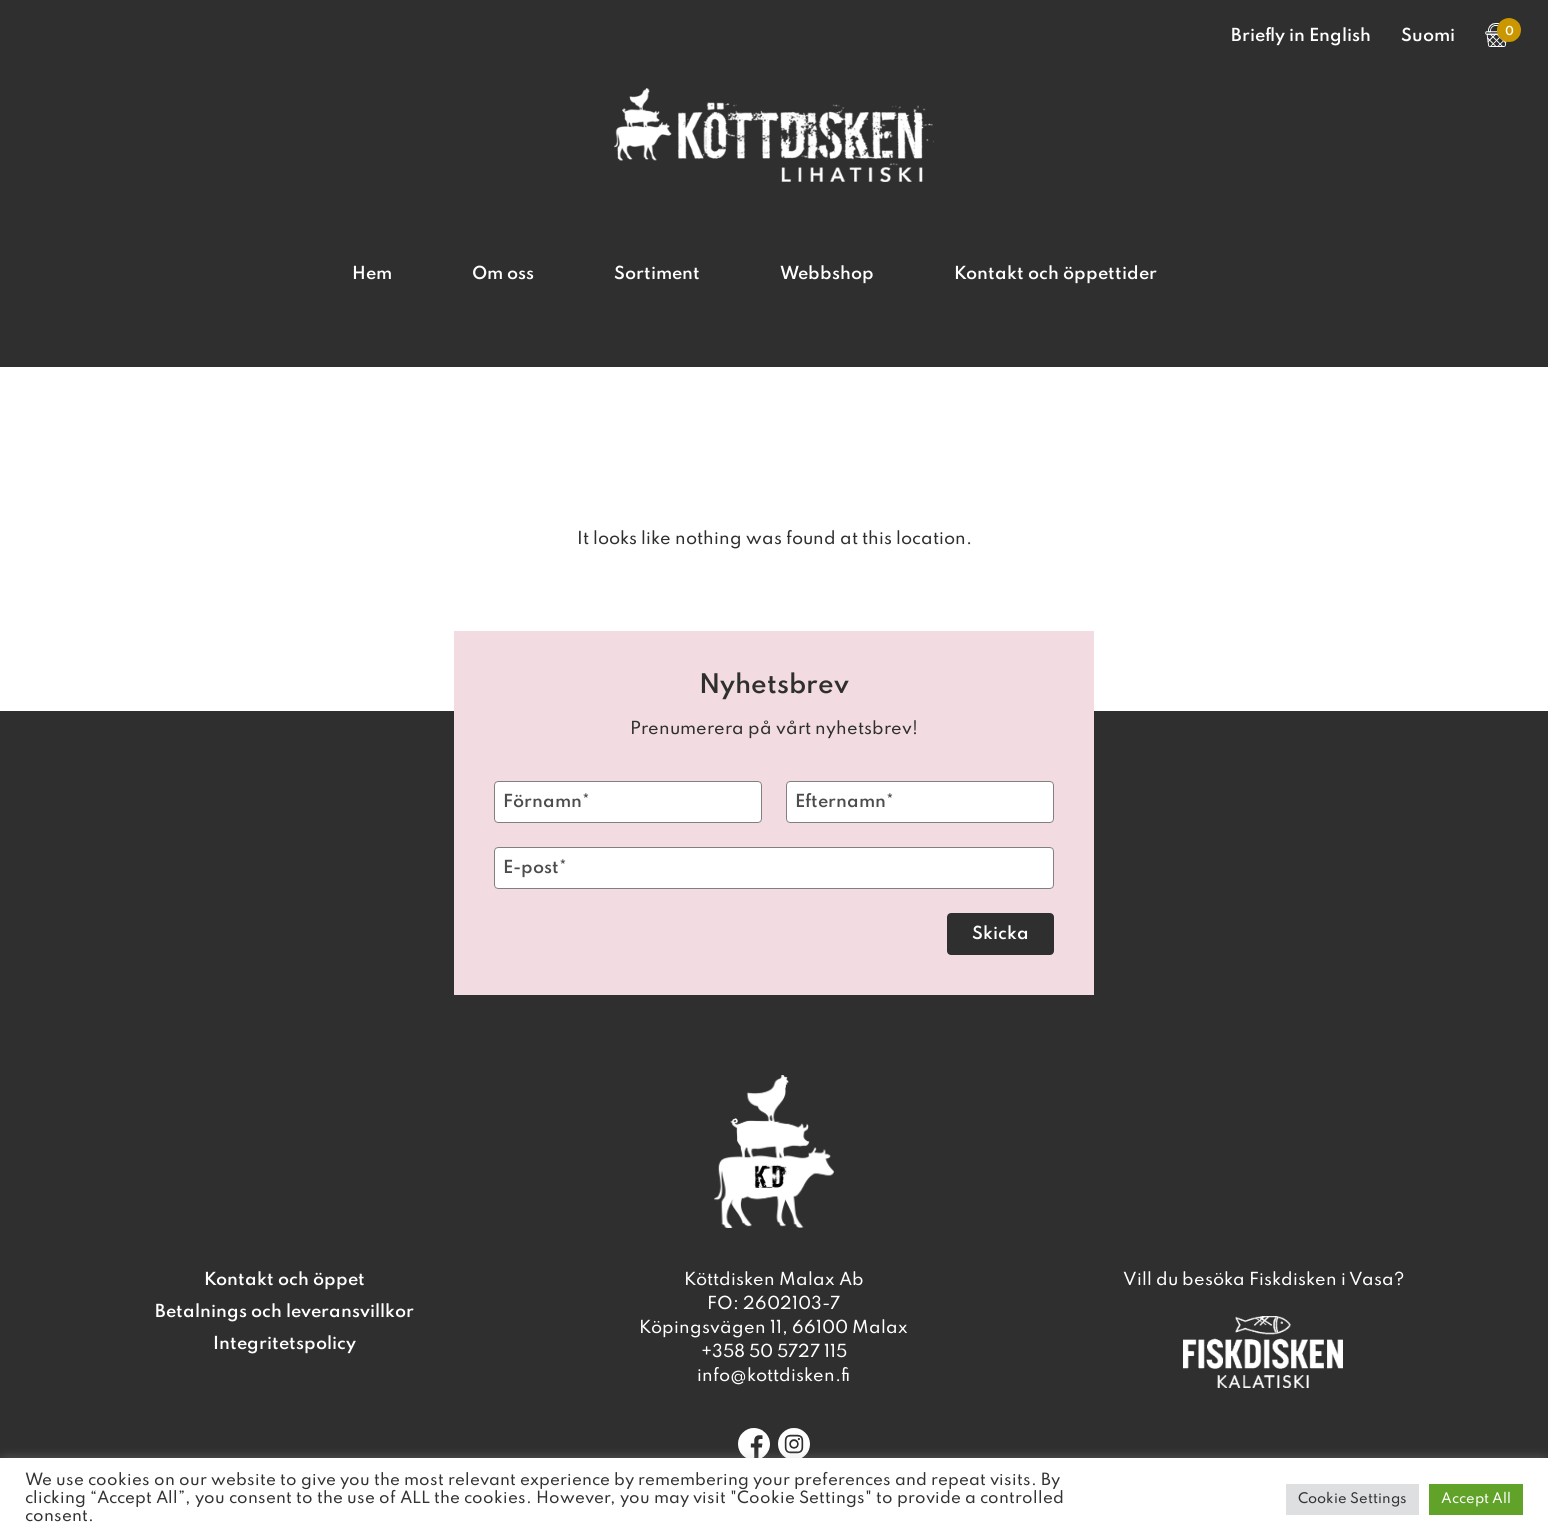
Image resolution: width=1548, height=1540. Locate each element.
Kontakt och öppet (284, 1280)
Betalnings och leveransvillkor (284, 1312)
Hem (372, 274)
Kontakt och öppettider (1055, 274)
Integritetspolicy (284, 1344)
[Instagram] (794, 1444)
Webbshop (827, 274)
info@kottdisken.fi (773, 1376)
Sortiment (657, 274)
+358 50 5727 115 (774, 1352)
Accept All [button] (1476, 1499)
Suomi (1428, 36)
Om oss (503, 274)
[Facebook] (754, 1444)
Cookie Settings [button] (1352, 1499)
